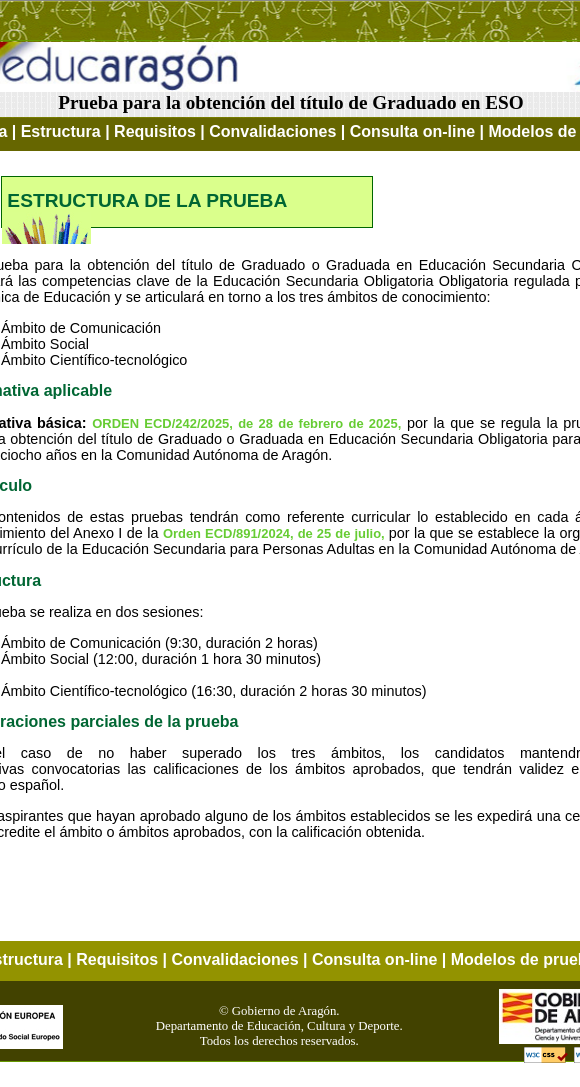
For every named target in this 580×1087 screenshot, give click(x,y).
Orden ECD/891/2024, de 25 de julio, (276, 533)
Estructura (61, 131)
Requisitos (155, 131)
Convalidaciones (272, 131)
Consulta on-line (412, 131)
